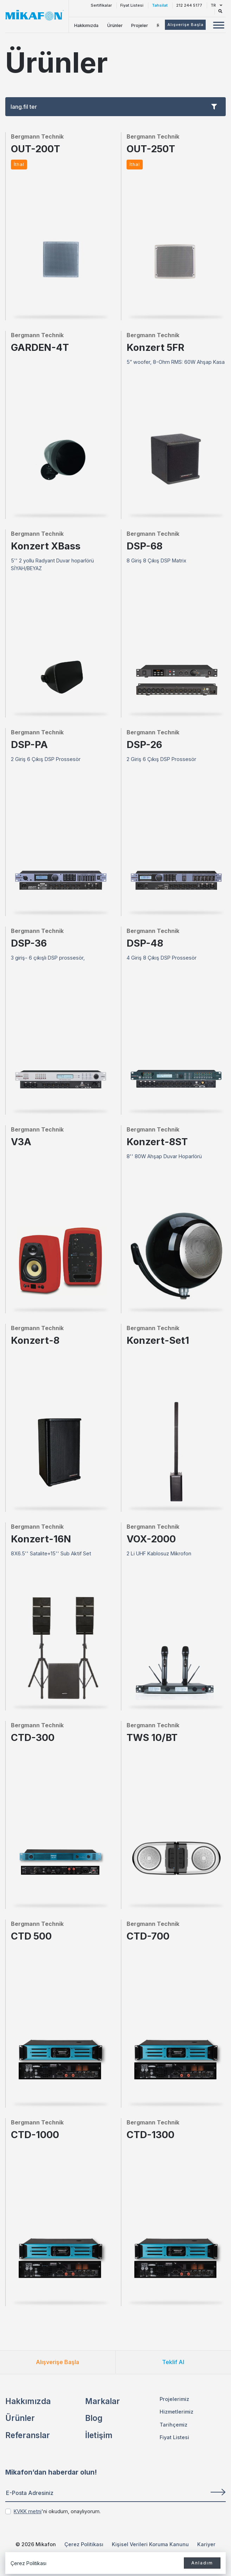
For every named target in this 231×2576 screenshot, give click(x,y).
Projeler (139, 25)
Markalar (102, 2401)
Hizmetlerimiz (176, 2412)
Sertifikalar (101, 5)
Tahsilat (160, 5)
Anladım (202, 2562)
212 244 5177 (189, 5)
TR (216, 5)
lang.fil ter (114, 106)
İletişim (99, 2435)
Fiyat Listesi (131, 5)
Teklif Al (173, 2361)
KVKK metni (27, 2511)
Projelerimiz (174, 2399)
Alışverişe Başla (57, 2361)
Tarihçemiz (173, 2425)
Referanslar (27, 2435)
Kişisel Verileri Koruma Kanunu (150, 2544)
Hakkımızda (86, 25)
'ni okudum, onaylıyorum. (57, 2511)
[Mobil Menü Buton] (218, 26)
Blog (93, 2418)
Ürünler (115, 25)
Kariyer (206, 2544)
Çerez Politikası (83, 2544)
